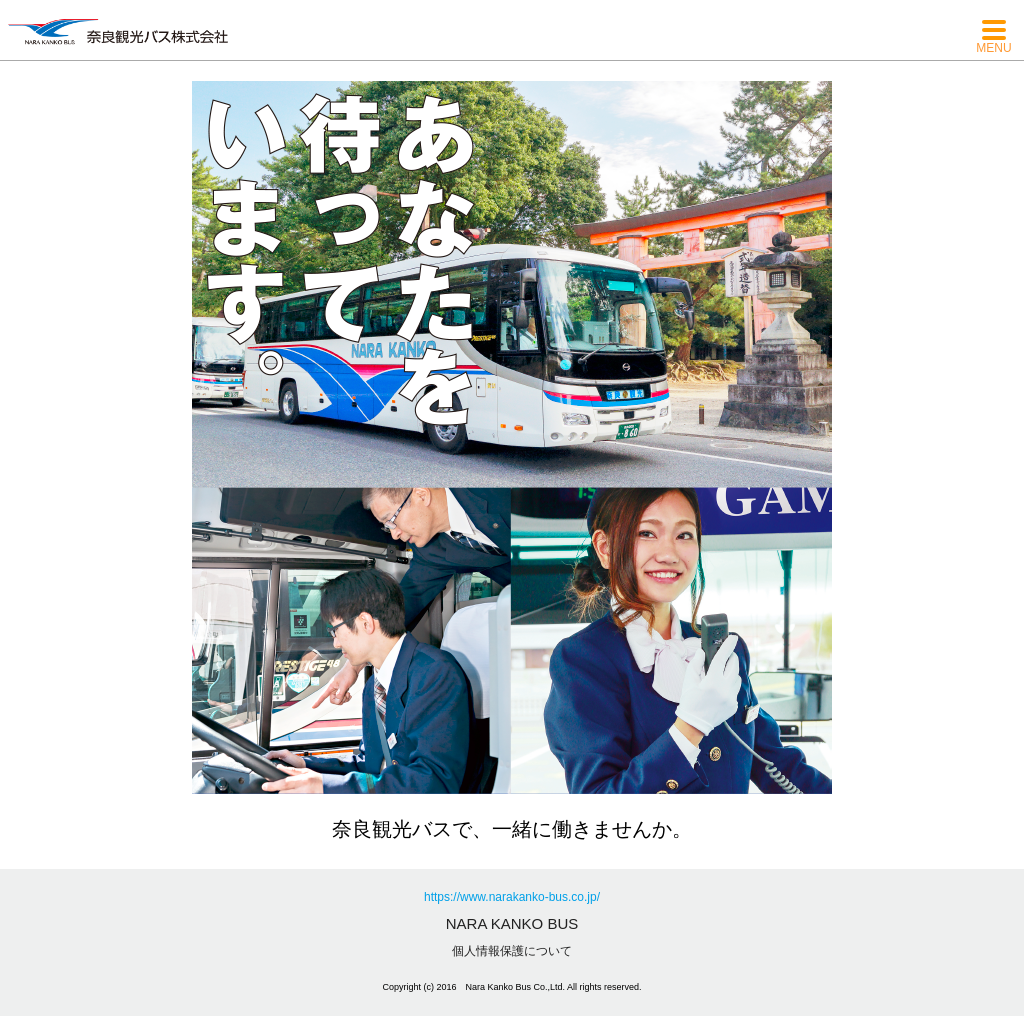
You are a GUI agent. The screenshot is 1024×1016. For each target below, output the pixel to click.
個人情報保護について (512, 951)
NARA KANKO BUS (512, 923)
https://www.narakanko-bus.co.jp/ (512, 897)
